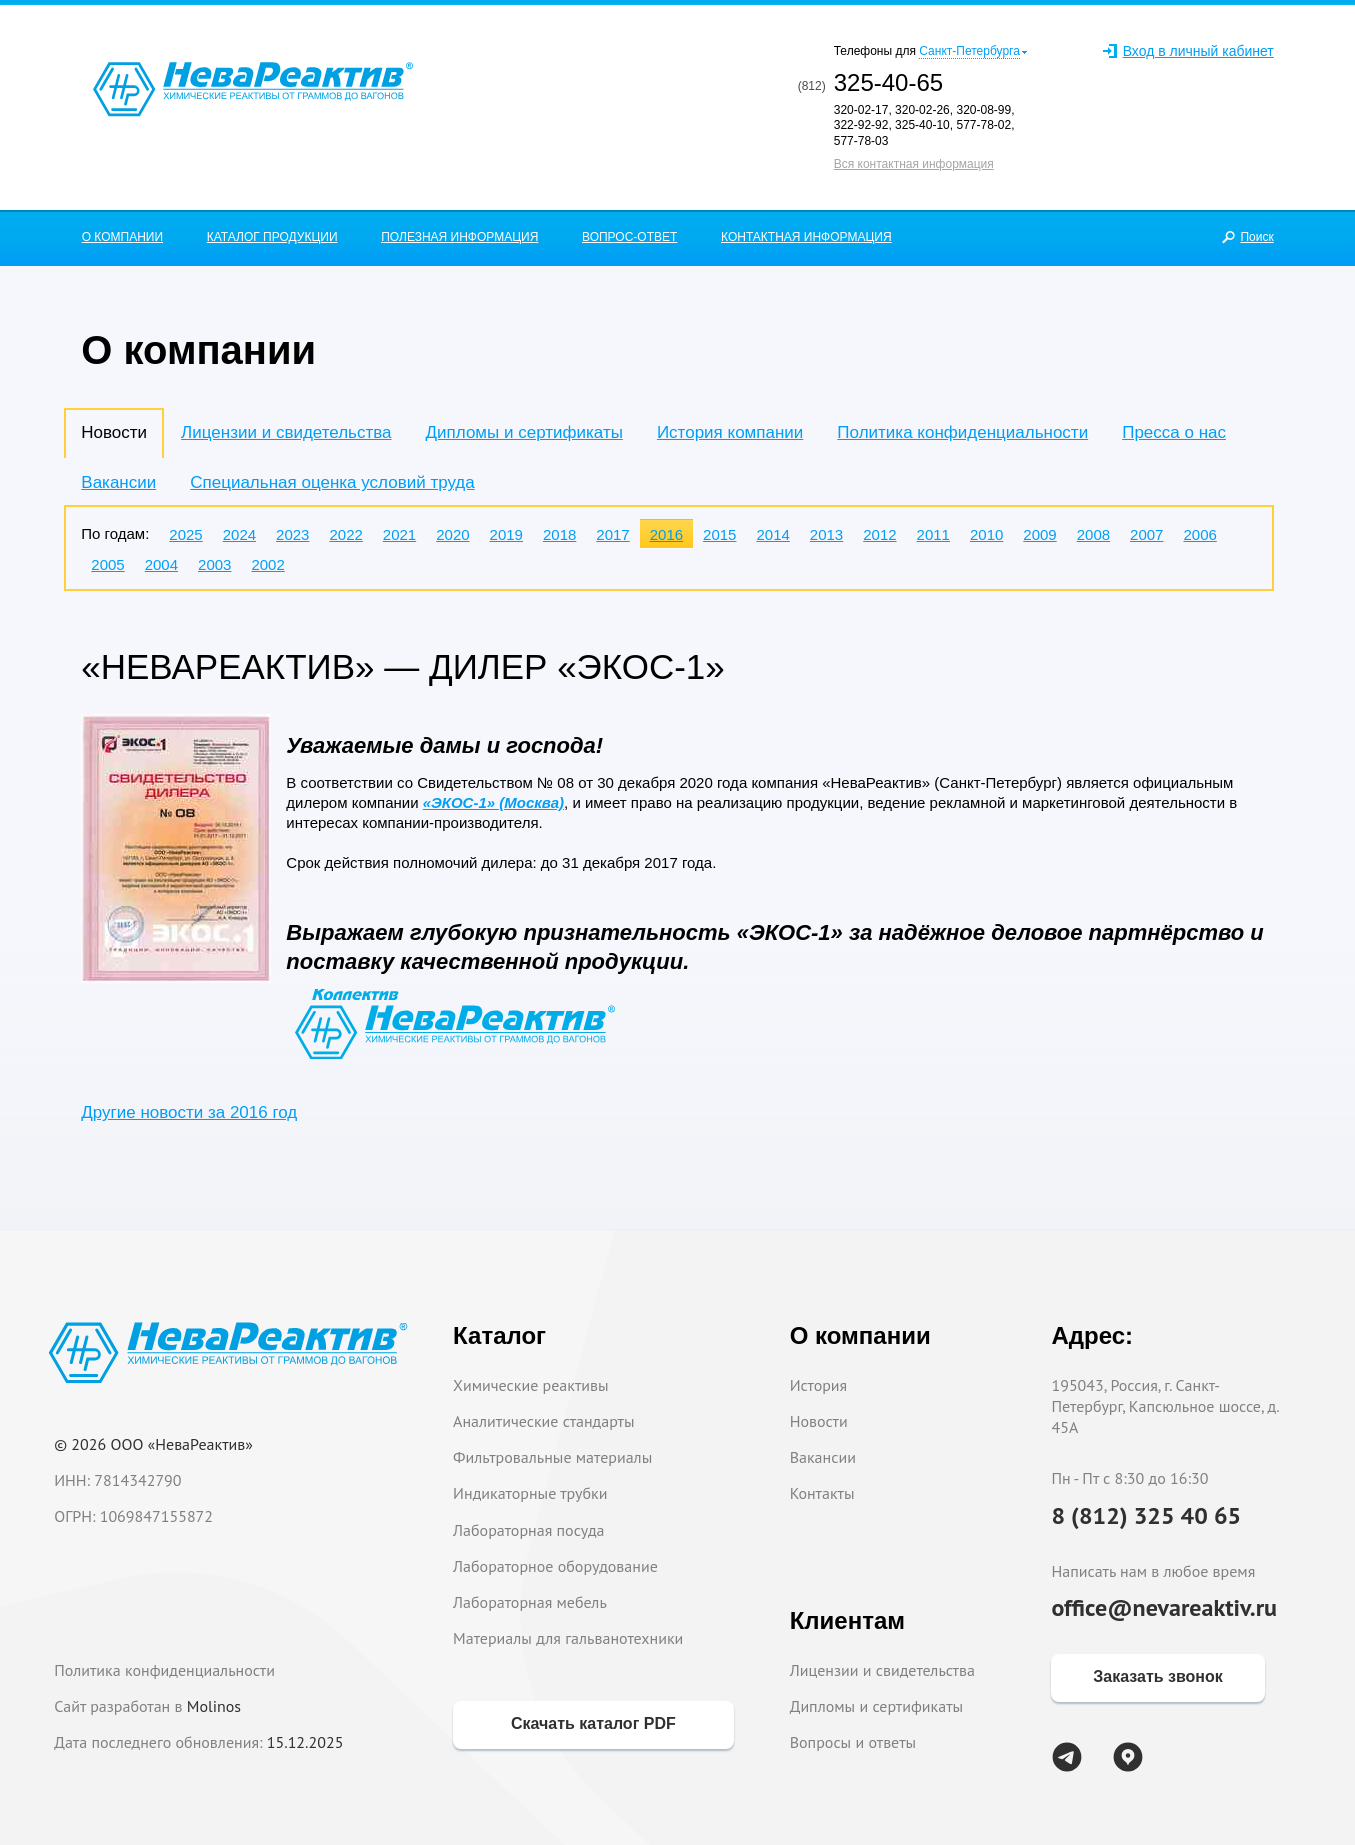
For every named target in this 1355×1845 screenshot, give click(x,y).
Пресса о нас (1174, 432)
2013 (826, 534)
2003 (214, 564)
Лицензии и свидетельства (286, 432)
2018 (559, 534)
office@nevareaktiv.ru (1164, 1607)
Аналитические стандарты (543, 1421)
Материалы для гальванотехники (568, 1638)
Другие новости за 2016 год (189, 1112)
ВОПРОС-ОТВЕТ (629, 237)
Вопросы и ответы (853, 1742)
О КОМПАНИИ (122, 237)
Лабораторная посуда (528, 1530)
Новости (819, 1421)
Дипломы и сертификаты (524, 432)
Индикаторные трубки (530, 1493)
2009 (1039, 534)
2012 (879, 534)
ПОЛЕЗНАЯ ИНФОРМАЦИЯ (459, 237)
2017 (612, 534)
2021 (399, 534)
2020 (452, 534)
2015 (719, 534)
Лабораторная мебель (530, 1602)
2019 (506, 534)
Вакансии (118, 482)
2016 (666, 534)
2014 (772, 534)
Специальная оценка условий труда (332, 482)
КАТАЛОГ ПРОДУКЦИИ (272, 237)
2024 (239, 534)
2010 (986, 534)
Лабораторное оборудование (555, 1566)
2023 (292, 534)
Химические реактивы (531, 1385)
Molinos (214, 1706)
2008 (1093, 534)
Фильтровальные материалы (552, 1457)
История (819, 1385)
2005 (107, 564)
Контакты (822, 1493)
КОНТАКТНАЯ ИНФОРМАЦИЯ (806, 237)
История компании (730, 432)
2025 (185, 534)
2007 (1146, 534)
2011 (933, 534)
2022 (345, 534)
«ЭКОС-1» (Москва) (493, 802)
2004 (161, 564)
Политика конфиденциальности (962, 432)
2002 (267, 564)
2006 (1199, 534)
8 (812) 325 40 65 (1146, 1515)
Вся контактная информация (914, 164)
